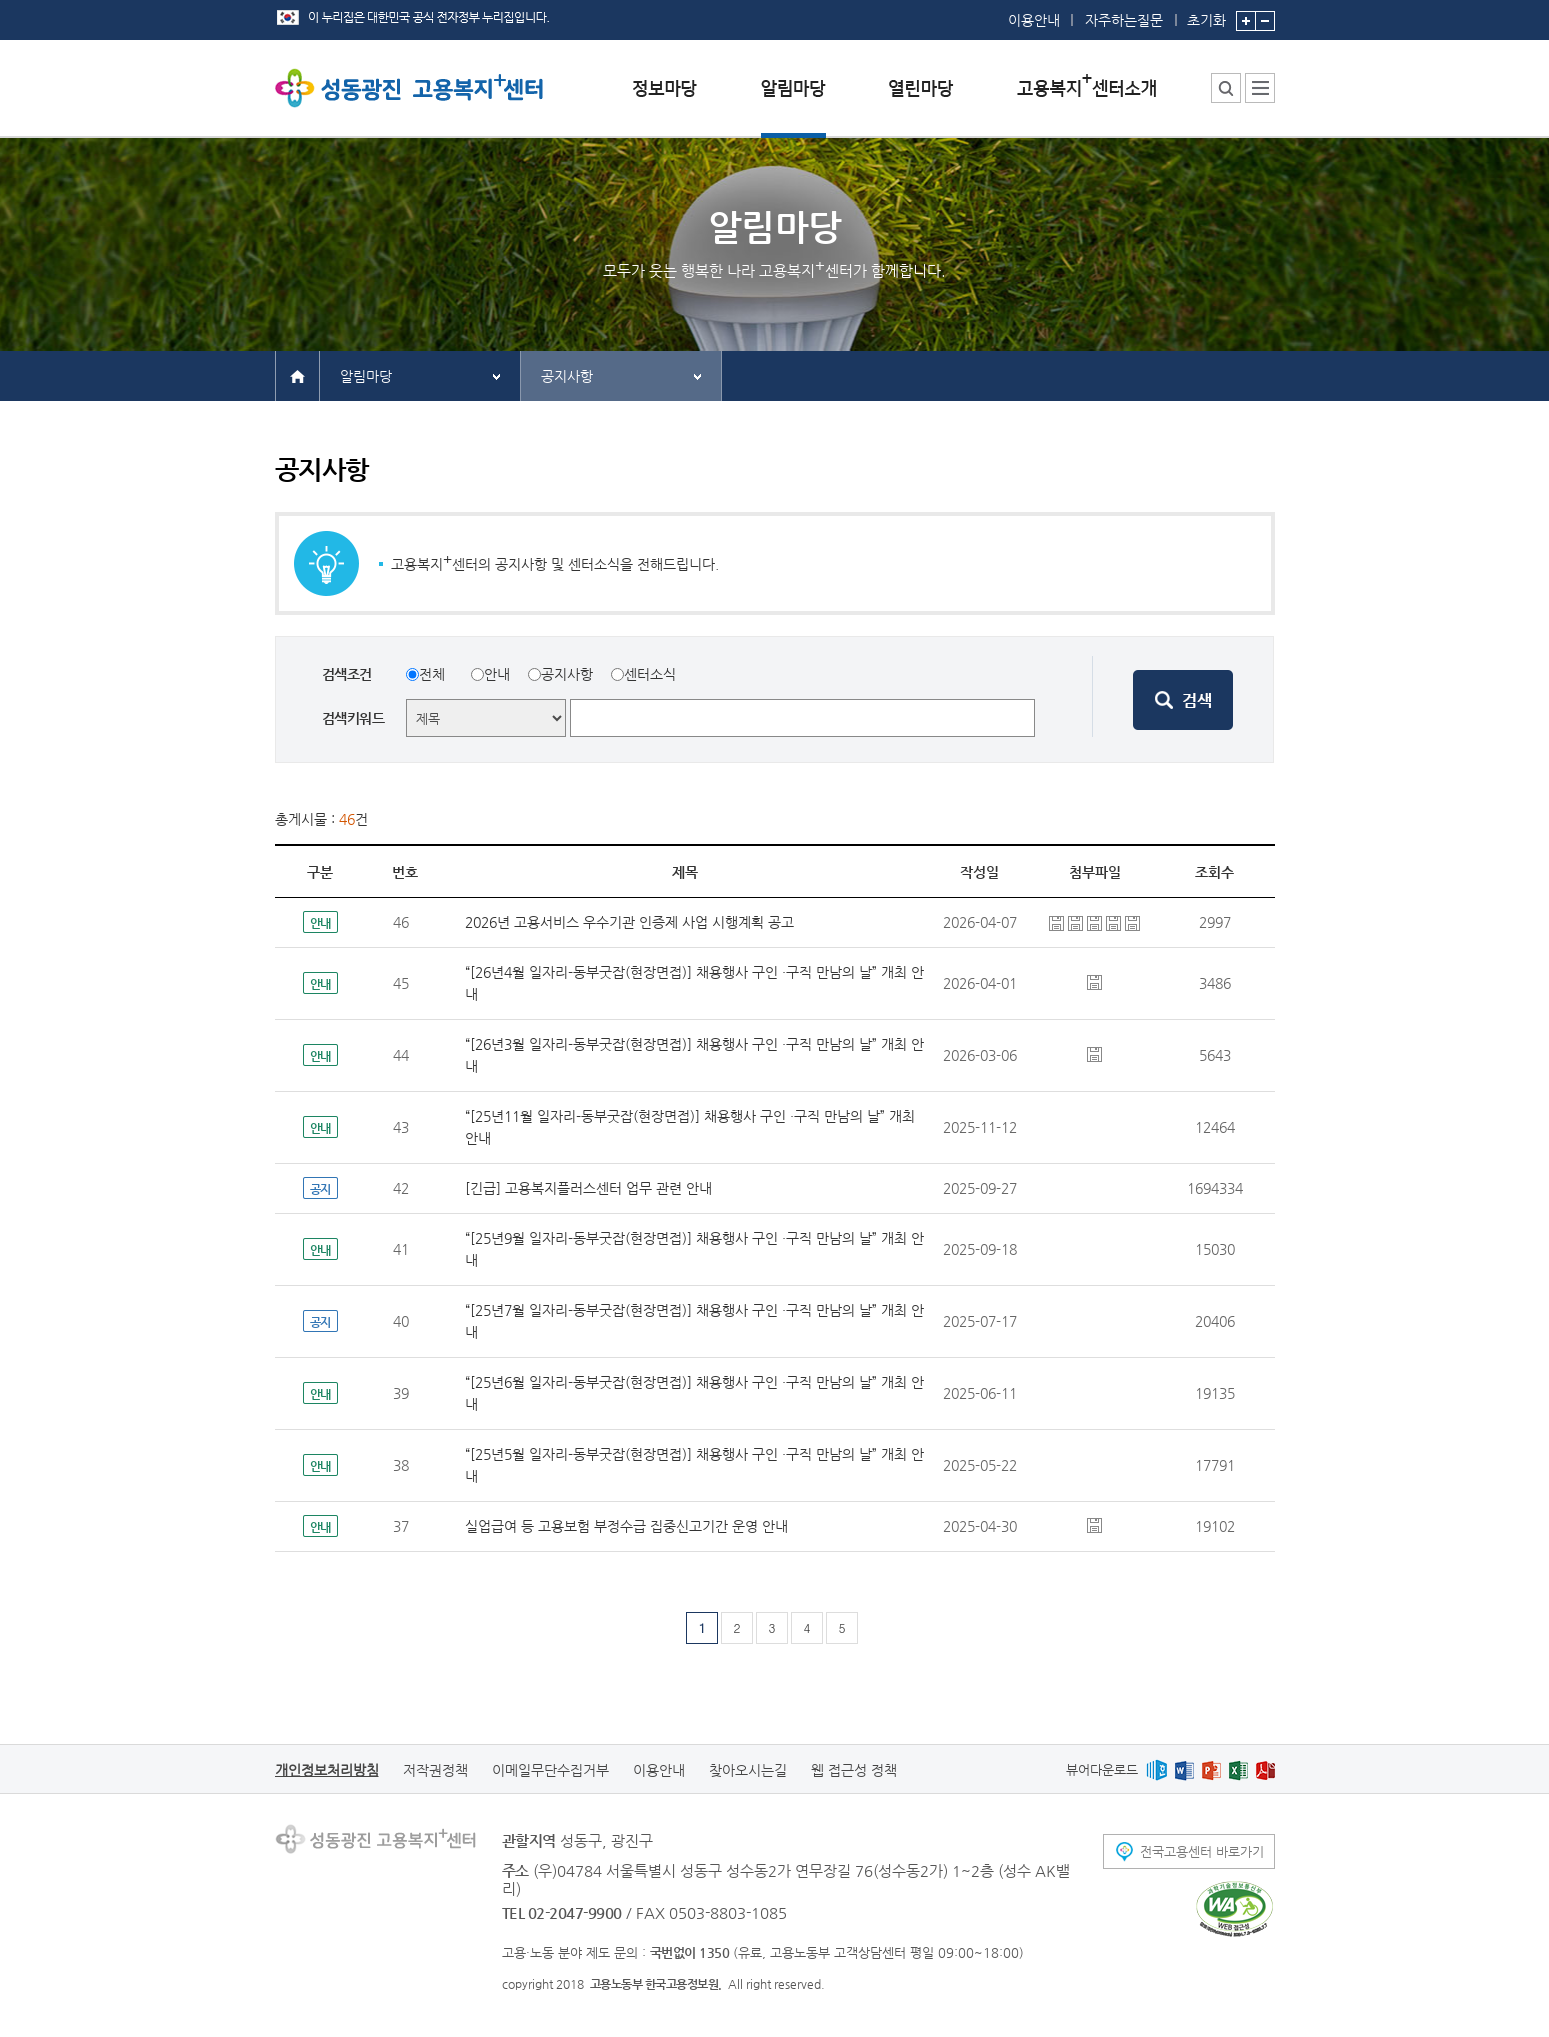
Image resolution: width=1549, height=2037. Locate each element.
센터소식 (650, 674)
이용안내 (1034, 20)
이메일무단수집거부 (550, 1770)
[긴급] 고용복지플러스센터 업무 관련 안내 (588, 1188)
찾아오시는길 (748, 1770)
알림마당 (366, 376)
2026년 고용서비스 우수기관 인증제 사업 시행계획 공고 (629, 922)
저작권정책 (435, 1770)
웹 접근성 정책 (854, 1770)
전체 (432, 674)
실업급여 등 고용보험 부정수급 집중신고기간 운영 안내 (626, 1526)
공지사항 (567, 376)
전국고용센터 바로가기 (1202, 1851)
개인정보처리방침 (327, 1770)
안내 (497, 674)
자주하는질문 (1124, 20)
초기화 (1206, 14)
